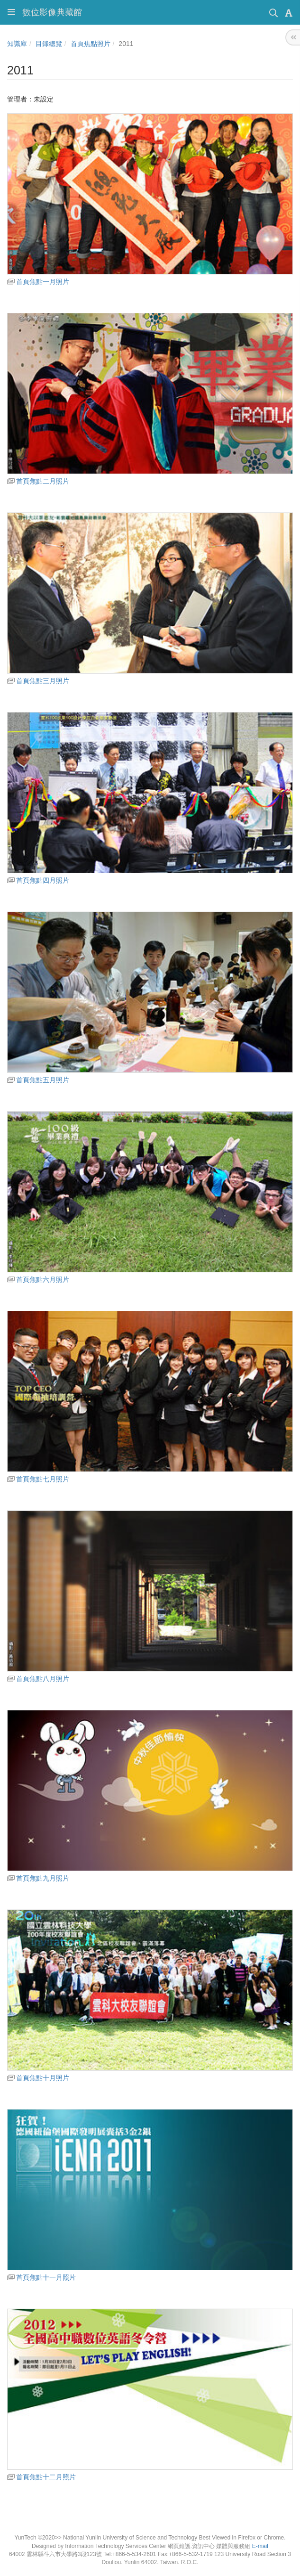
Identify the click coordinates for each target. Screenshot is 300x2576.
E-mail (260, 2546)
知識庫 (17, 43)
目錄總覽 (49, 43)
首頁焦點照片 (90, 43)
